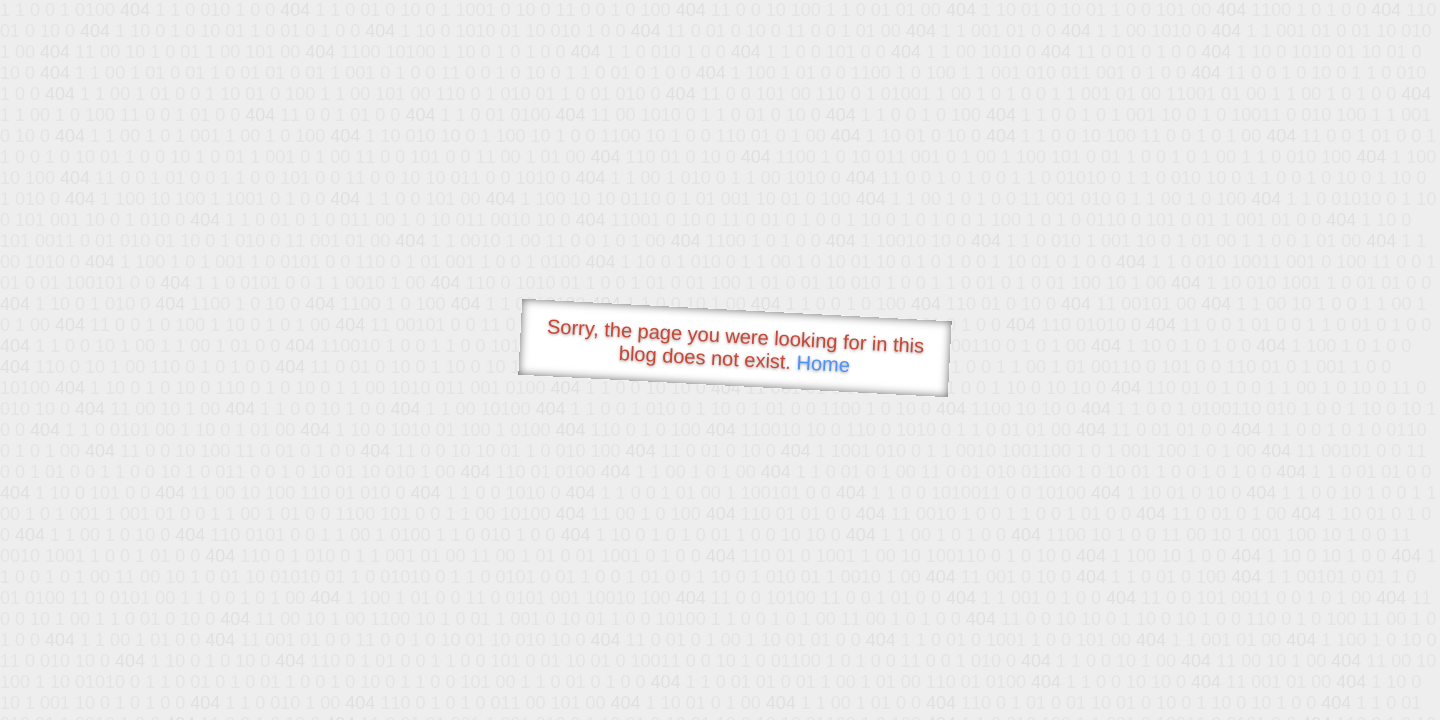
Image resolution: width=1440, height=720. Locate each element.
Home (823, 363)
